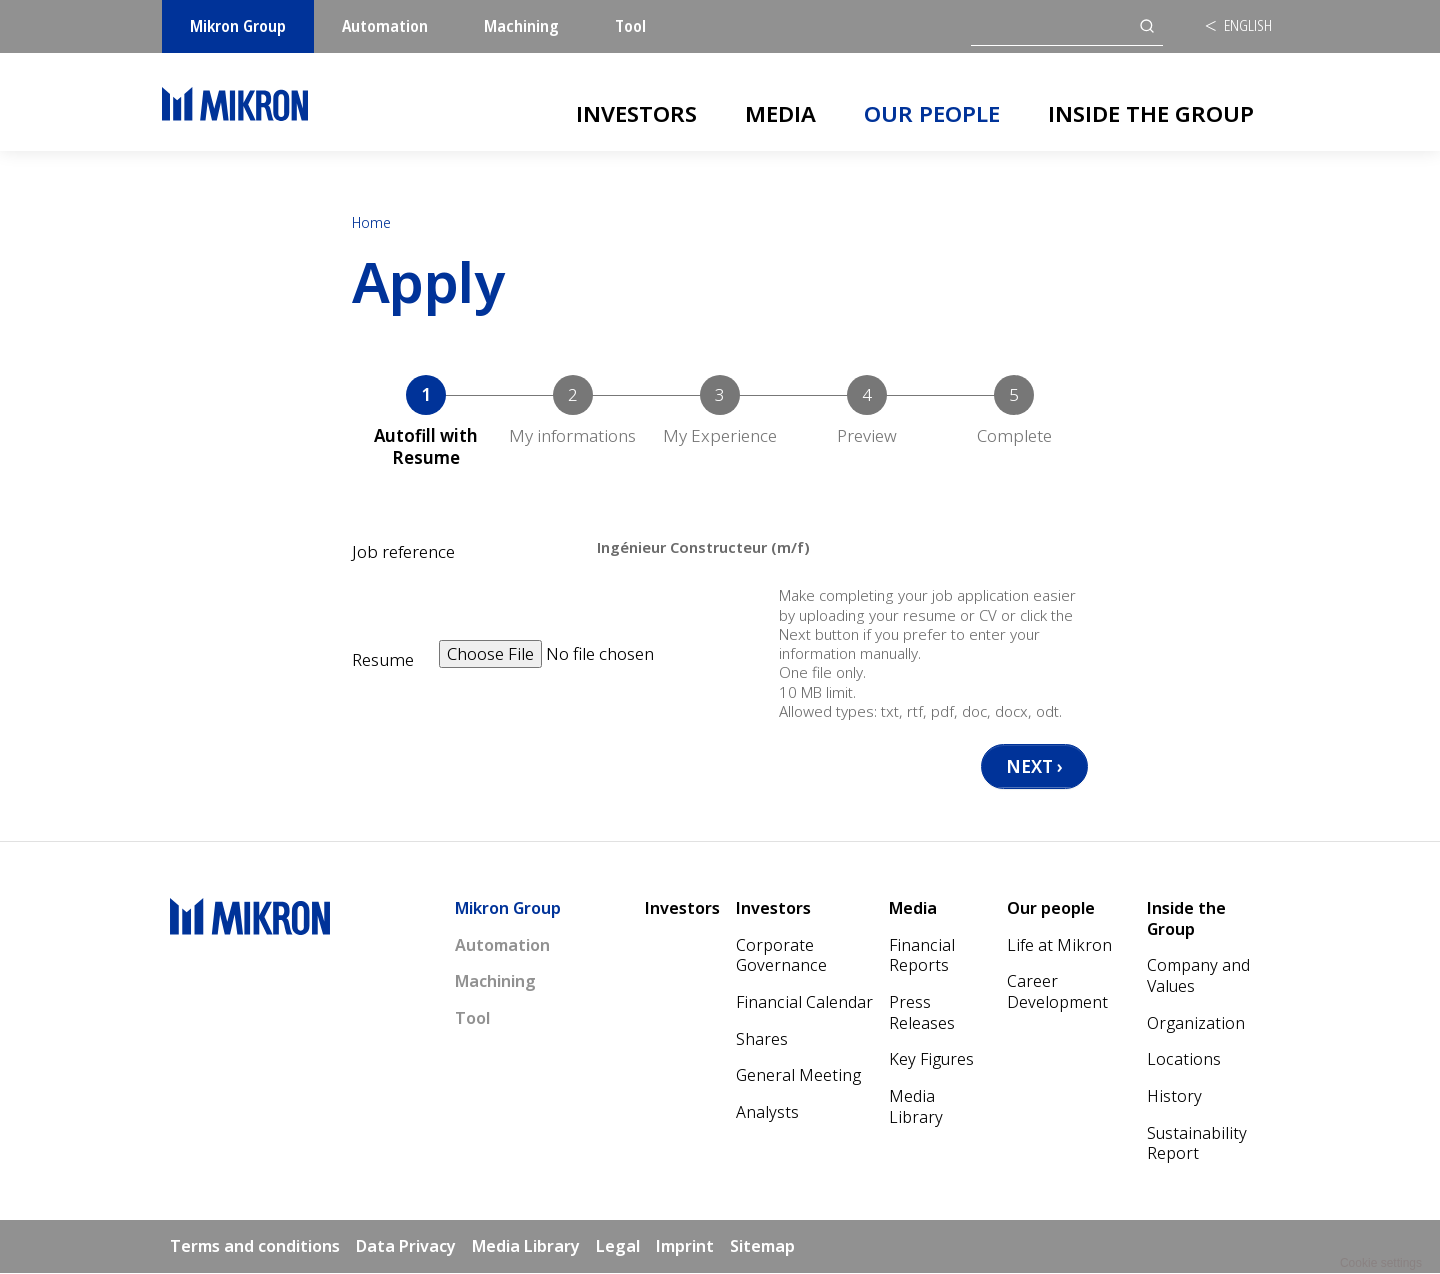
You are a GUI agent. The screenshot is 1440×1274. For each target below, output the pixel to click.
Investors (636, 113)
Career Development (1057, 992)
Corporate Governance (781, 956)
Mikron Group (238, 26)
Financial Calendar (804, 1003)
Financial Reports (922, 956)
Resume (383, 660)
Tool (630, 26)
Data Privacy (406, 1247)
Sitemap (762, 1247)
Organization (1196, 1024)
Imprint (685, 1247)
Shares (762, 1040)
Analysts (767, 1113)
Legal (618, 1247)
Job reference (403, 552)
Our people (932, 113)
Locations (1184, 1060)
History (1174, 1097)
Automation (385, 26)
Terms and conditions (255, 1247)
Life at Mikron (1059, 946)
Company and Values (1198, 976)
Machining (521, 26)
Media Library (916, 1107)
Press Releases (922, 1013)
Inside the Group (1151, 113)
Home (371, 222)
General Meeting (798, 1076)
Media (780, 113)
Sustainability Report (1197, 1144)
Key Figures (931, 1060)
